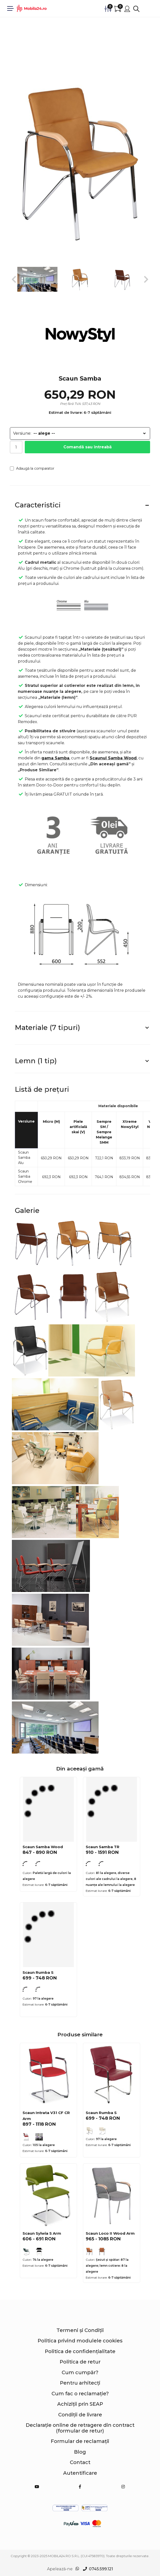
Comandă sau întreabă (87, 447)
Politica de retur (80, 2362)
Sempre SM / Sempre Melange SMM (104, 1132)
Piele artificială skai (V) (78, 1126)
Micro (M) (51, 1121)
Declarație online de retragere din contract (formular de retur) (80, 2428)
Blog (80, 2452)
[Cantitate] (16, 447)
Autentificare (80, 2473)
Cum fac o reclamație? (80, 2394)
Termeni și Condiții (80, 2330)
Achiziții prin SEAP (80, 2404)
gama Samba (55, 758)
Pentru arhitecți (80, 2383)
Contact (80, 2462)
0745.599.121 (101, 2569)
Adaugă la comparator (32, 468)
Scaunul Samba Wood (113, 758)
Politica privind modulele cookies (80, 2341)
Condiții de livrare (80, 2415)
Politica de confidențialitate (80, 2351)
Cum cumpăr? (80, 2372)
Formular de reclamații (80, 2441)
